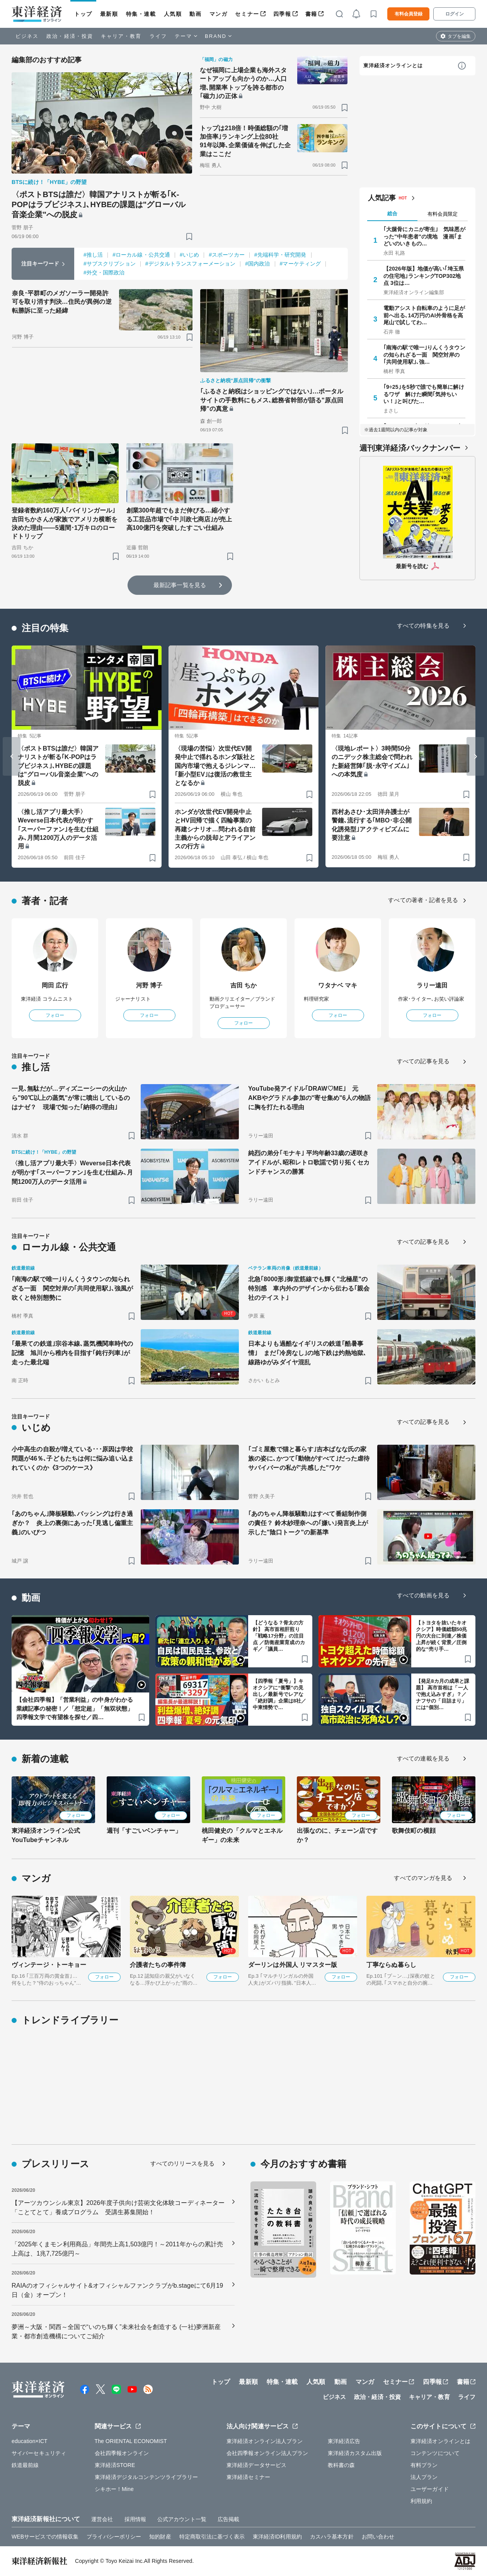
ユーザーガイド (429, 2489)
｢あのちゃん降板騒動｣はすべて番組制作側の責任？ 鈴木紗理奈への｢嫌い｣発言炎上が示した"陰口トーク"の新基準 (308, 1523)
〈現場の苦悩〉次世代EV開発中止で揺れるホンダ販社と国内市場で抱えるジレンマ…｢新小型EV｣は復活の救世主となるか (215, 766)
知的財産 (160, 2536)
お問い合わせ (378, 2536)
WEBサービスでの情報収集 (45, 2536)
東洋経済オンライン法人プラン (264, 2441)
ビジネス (27, 36)
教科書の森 (341, 2465)
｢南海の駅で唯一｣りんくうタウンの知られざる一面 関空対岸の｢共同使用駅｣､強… (424, 354)
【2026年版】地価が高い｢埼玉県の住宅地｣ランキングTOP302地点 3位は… (423, 276)
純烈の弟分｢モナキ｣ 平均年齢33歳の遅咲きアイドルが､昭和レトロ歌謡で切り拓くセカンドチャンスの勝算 (309, 1162)
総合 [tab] (392, 213)
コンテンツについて (435, 2453)
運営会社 (102, 2519)
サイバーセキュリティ (39, 2453)
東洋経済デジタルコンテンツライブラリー (146, 2477)
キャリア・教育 (121, 36)
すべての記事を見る (423, 1061)
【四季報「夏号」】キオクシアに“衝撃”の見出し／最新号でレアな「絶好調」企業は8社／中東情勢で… (279, 1694)
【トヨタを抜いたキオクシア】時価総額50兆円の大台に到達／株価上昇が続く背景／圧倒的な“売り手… (441, 1636)
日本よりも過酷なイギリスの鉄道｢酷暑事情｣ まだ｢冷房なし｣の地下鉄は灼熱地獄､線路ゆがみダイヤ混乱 (307, 1352)
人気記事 (382, 198)
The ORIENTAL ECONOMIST (131, 2441)
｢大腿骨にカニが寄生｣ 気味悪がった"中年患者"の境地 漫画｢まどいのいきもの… (424, 236)
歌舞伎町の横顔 (414, 1830)
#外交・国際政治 (104, 272)
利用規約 (421, 2501)
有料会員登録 (408, 14)
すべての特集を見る (423, 625)
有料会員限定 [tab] (442, 214)
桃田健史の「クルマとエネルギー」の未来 (242, 1835)
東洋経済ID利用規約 (277, 2536)
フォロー (55, 1015)
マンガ (218, 14)
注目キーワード (40, 263)
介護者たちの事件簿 (158, 1964)
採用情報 (135, 2519)
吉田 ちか (243, 985)
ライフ (158, 36)
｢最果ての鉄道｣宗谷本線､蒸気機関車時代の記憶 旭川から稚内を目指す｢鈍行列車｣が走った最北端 (72, 1352)
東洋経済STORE (115, 2465)
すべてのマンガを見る (423, 1878)
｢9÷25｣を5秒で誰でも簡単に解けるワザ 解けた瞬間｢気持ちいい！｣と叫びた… (423, 394)
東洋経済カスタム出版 (355, 2453)
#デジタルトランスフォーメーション (190, 263)
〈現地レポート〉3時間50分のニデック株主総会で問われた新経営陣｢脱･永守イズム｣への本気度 (372, 761)
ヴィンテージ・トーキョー (49, 1964)
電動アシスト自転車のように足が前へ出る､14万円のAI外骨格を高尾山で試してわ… (424, 315)
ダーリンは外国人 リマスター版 (292, 1964)
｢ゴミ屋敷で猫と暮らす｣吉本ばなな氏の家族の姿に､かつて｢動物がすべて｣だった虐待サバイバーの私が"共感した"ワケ (309, 1458)
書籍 (311, 14)
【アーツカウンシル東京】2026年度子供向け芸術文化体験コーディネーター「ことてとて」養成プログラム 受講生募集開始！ (118, 2207)
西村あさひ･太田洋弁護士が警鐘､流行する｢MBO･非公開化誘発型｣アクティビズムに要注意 (372, 825)
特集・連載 (141, 14)
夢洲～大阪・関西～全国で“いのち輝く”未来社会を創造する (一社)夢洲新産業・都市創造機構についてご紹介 (116, 2331)
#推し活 (93, 255)
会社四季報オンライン (122, 2453)
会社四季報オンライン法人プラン (267, 2453)
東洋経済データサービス (256, 2465)
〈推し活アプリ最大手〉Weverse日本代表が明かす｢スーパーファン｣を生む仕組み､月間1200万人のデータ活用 (58, 829)
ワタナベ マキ (337, 985)
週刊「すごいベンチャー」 (144, 1830)
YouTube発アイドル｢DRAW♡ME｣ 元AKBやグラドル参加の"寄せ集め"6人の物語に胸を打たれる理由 (309, 1097)
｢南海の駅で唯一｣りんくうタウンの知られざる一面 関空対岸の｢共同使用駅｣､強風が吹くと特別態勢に (72, 1288)
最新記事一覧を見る (179, 585)
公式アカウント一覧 (181, 2519)
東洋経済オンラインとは (393, 65)
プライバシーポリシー (114, 2536)
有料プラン (424, 2465)
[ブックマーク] (189, 236)
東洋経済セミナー (248, 2477)
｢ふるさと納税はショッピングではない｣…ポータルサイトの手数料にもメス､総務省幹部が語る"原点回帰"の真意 (271, 400)
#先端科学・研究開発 (280, 255)
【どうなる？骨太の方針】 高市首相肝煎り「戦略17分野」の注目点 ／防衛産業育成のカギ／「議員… (279, 1636)
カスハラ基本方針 (332, 2536)
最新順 (109, 14)
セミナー (247, 14)
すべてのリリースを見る (182, 2163)
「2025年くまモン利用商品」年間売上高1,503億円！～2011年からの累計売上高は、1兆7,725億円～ (117, 2249)
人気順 (173, 14)
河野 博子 (149, 985)
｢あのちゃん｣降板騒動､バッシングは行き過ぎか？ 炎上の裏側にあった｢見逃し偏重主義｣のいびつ (72, 1523)
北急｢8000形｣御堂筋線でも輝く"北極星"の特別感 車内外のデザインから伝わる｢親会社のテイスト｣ (309, 1288)
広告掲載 (228, 2519)
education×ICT (30, 2441)
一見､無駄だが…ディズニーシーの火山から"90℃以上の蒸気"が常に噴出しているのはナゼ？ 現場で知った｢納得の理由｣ (71, 1097)
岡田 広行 (55, 985)
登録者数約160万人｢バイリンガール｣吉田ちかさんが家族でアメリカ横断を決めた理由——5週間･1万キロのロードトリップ (64, 523)
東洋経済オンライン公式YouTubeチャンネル (46, 1835)
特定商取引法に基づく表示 (212, 2536)
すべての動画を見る (423, 1595)
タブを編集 (459, 36)
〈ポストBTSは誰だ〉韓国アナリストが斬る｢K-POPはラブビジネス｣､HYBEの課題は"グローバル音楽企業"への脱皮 (99, 204)
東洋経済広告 (344, 2441)
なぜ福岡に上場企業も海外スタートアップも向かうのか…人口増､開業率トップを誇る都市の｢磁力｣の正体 (243, 83)
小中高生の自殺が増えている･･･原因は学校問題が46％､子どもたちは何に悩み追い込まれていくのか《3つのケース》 (73, 1458)
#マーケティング (300, 263)
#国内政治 (257, 263)
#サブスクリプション (109, 263)
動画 (195, 14)
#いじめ (189, 255)
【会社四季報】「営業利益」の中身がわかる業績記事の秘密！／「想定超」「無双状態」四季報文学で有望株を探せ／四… (74, 1708)
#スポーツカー (227, 255)
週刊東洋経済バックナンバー (409, 448)
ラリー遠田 (432, 985)
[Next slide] (475, 756)
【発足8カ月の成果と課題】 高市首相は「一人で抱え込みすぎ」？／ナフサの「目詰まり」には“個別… (442, 1694)
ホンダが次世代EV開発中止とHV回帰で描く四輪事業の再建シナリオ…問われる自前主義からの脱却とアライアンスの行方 (215, 829)
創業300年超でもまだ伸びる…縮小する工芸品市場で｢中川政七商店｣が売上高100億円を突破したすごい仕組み (179, 519)
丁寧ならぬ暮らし (391, 1964)
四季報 (282, 14)
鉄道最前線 (25, 2465)
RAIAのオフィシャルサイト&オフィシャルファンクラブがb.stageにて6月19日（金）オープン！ (117, 2290)
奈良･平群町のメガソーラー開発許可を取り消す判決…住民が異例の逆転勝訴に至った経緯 (62, 302)
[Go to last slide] (11, 756)
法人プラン (424, 2477)
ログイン (454, 14)
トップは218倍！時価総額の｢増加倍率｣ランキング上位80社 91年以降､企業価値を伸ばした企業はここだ (245, 141)
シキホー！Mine (114, 2489)
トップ (83, 14)
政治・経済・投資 (69, 36)
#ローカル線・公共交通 (141, 255)
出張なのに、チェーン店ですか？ (337, 1835)
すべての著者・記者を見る (423, 900)
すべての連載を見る (423, 1758)
